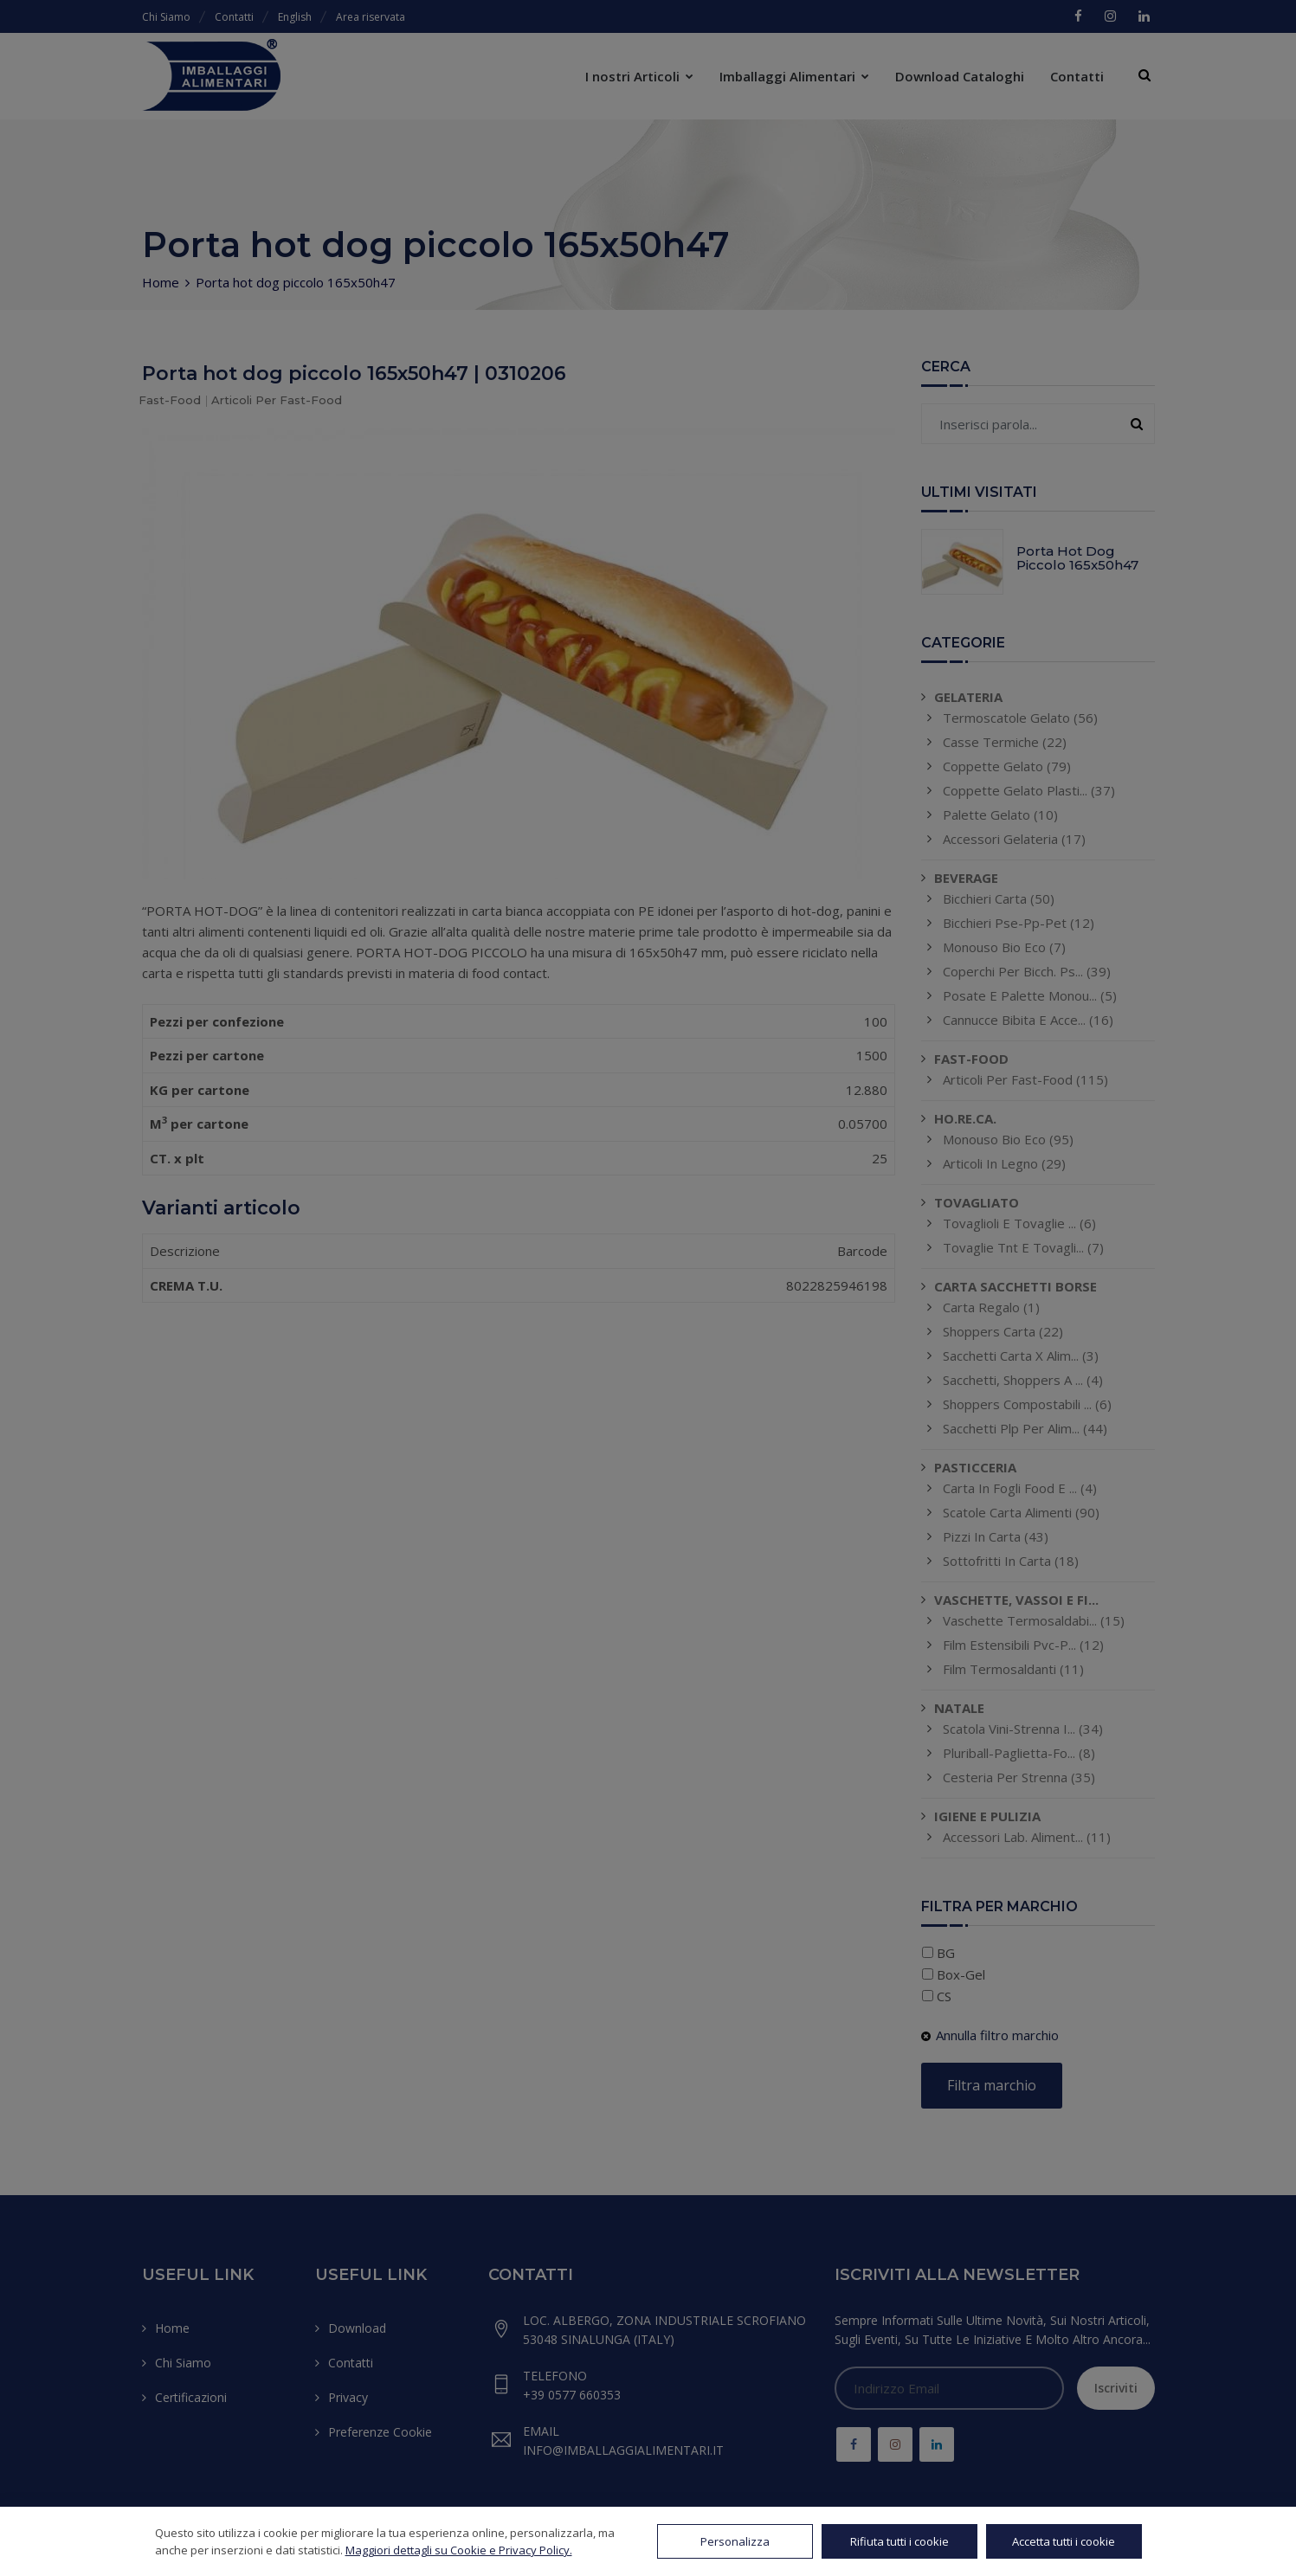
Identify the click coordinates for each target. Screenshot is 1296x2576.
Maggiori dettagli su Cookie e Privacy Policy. (458, 2550)
